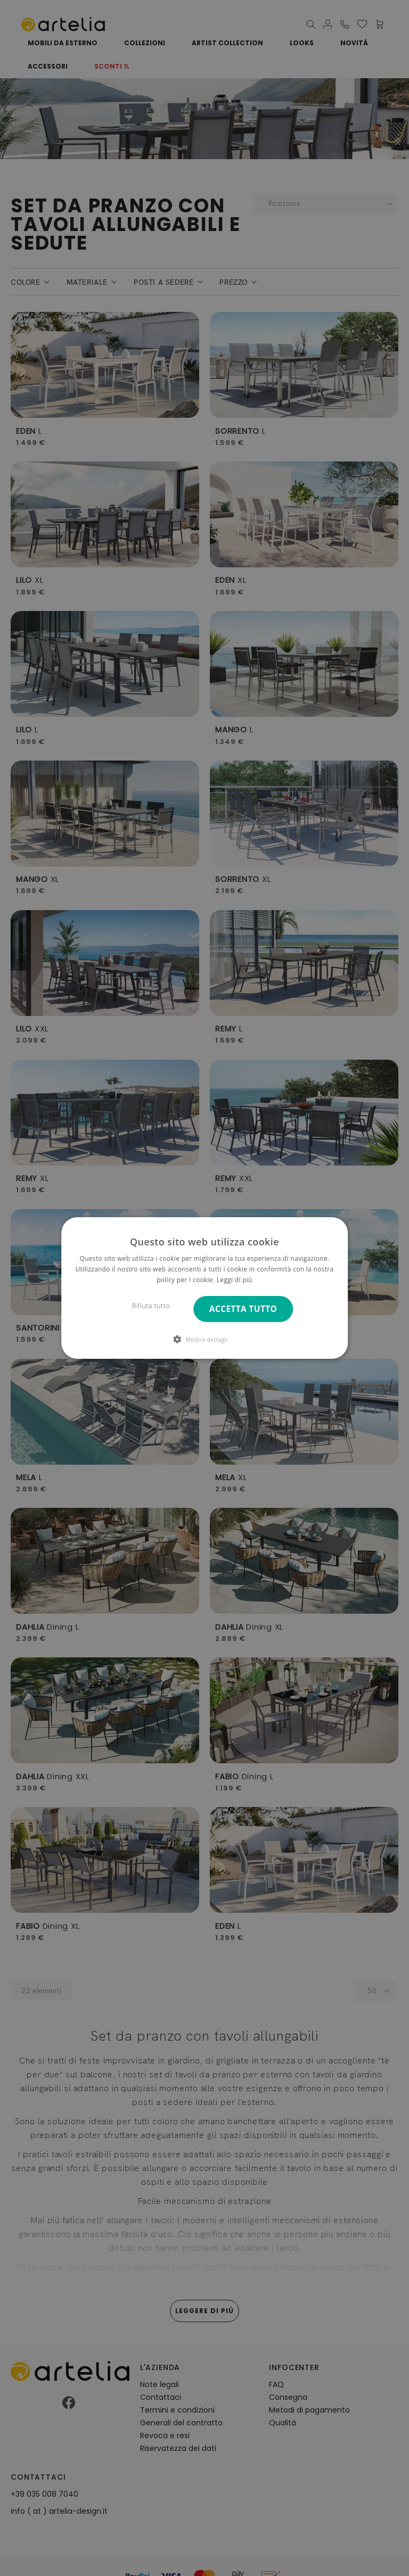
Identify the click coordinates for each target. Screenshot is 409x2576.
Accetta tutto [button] (243, 1309)
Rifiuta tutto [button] (151, 1305)
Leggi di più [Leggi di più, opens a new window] (234, 1279)
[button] (204, 1339)
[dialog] (204, 1288)
